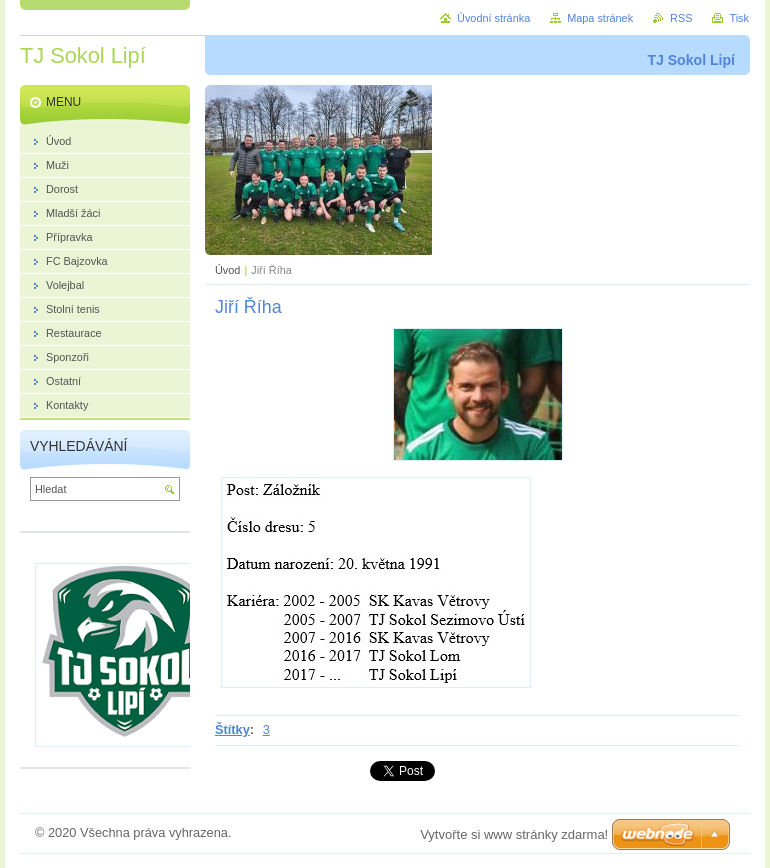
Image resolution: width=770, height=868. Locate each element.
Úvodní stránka (493, 18)
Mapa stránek (600, 18)
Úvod (227, 270)
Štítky (232, 729)
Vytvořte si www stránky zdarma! (514, 834)
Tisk (739, 18)
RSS (681, 18)
